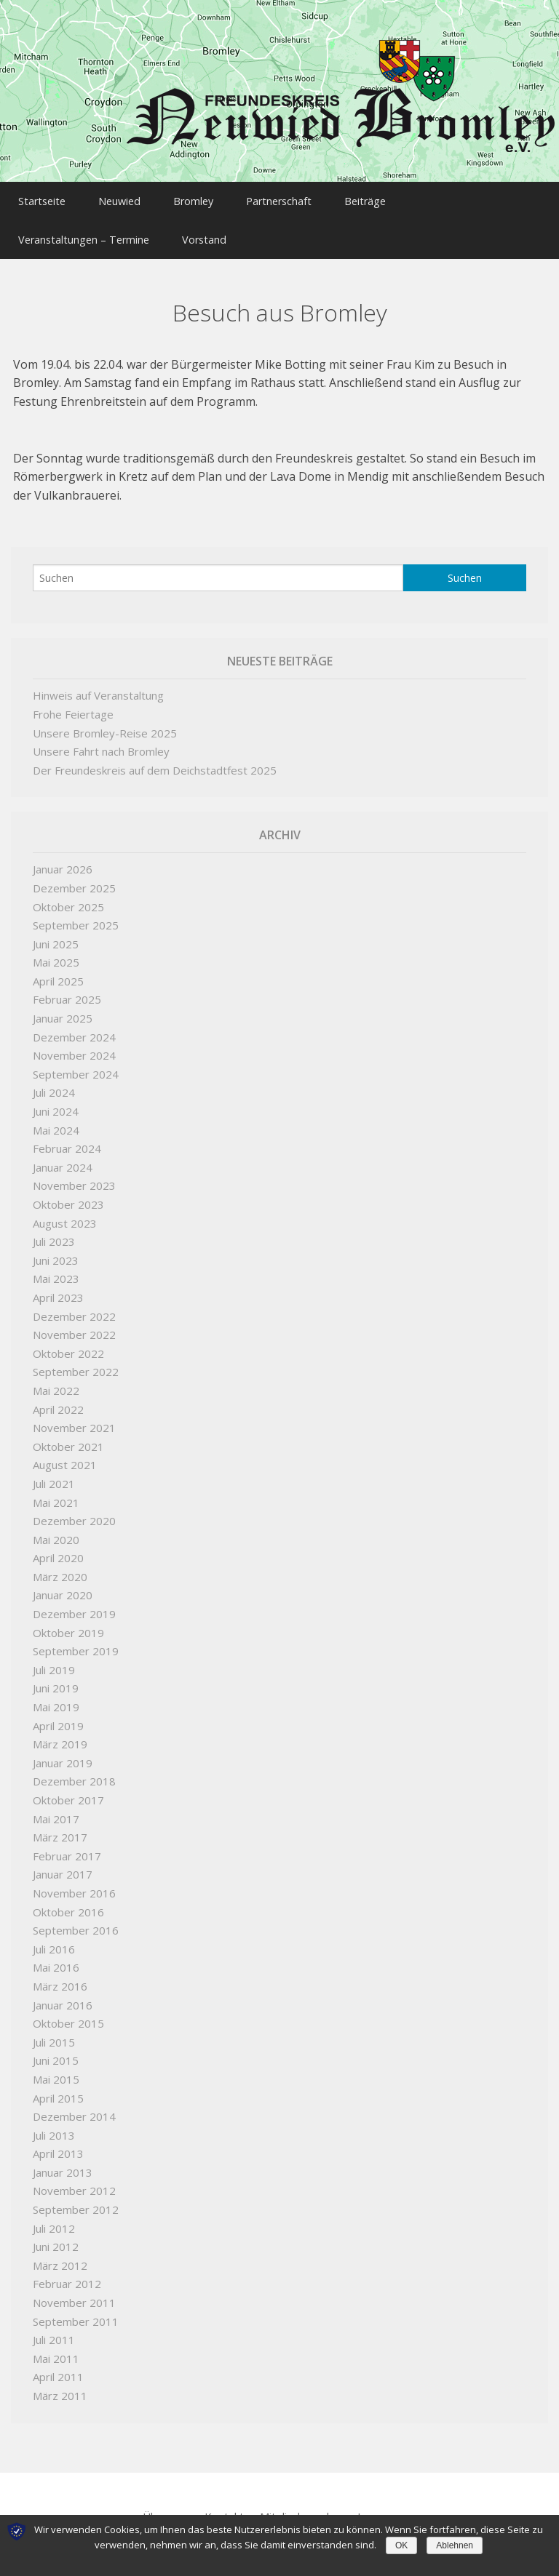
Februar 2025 (67, 987)
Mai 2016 (56, 1955)
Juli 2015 (54, 2030)
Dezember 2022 (74, 1304)
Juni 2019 (56, 1676)
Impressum (386, 2504)
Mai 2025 (56, 950)
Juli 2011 (54, 2328)
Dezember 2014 (74, 2104)
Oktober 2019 (68, 1621)
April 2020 (58, 1546)
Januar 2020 (62, 1583)
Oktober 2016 (68, 1900)
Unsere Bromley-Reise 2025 (105, 721)
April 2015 (58, 2086)
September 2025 (76, 913)
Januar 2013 (62, 2160)
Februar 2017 (67, 1844)
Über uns (166, 2504)
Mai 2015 (56, 2067)
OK (401, 2545)
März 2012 (60, 2254)
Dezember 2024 (74, 1025)
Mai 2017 (56, 1807)
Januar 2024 (62, 1155)
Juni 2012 (56, 2235)
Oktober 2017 (68, 1788)
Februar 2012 (67, 2272)
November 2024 (74, 1043)
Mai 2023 (56, 1267)
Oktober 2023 (68, 1192)
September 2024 (76, 1062)
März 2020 (60, 1565)
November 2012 (74, 2179)
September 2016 (76, 1918)
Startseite (45, 198)
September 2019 (76, 1639)
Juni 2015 (56, 2048)
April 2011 (58, 2365)
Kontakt (224, 2504)
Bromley (219, 198)
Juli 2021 (54, 1472)
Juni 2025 (56, 932)
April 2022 (58, 1398)
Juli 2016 (54, 1937)
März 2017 (60, 1825)
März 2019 (60, 1732)
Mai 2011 (56, 2347)
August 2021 (65, 1453)
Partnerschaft (315, 198)
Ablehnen (454, 2545)
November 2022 (74, 1323)
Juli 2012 (54, 2216)
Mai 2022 (56, 1379)
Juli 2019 (54, 1658)
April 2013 (58, 2142)
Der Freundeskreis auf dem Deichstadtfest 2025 (155, 758)
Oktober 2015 (68, 2011)
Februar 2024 (67, 1136)
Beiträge (412, 198)
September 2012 (76, 2198)
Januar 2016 (62, 1993)
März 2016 (60, 1974)
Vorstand (219, 231)
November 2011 (74, 2291)
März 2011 (60, 2384)
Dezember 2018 (74, 1769)
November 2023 (74, 1174)
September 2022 (76, 1360)
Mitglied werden (300, 2504)
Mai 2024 (56, 1118)
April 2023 (58, 1286)
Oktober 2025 (68, 895)
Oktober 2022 (68, 1342)
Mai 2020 (56, 1528)
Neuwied (134, 198)
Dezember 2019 (74, 1602)
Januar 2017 (62, 1862)
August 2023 (65, 1211)
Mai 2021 (56, 1491)
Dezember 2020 (74, 1509)
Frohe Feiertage (73, 702)
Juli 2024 (54, 1080)
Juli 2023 (54, 1230)
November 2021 (74, 1416)
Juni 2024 (56, 1099)
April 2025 (58, 969)
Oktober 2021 (68, 1435)
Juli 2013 (54, 2123)
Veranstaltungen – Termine (87, 231)
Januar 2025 (62, 1006)
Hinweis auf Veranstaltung (98, 683)
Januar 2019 (62, 1751)
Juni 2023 (56, 1248)
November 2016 (74, 1881)
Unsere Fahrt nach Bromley (101, 739)
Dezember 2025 (74, 876)
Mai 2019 (56, 1695)
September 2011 (76, 2310)
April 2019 (58, 1714)
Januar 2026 (62, 857)
